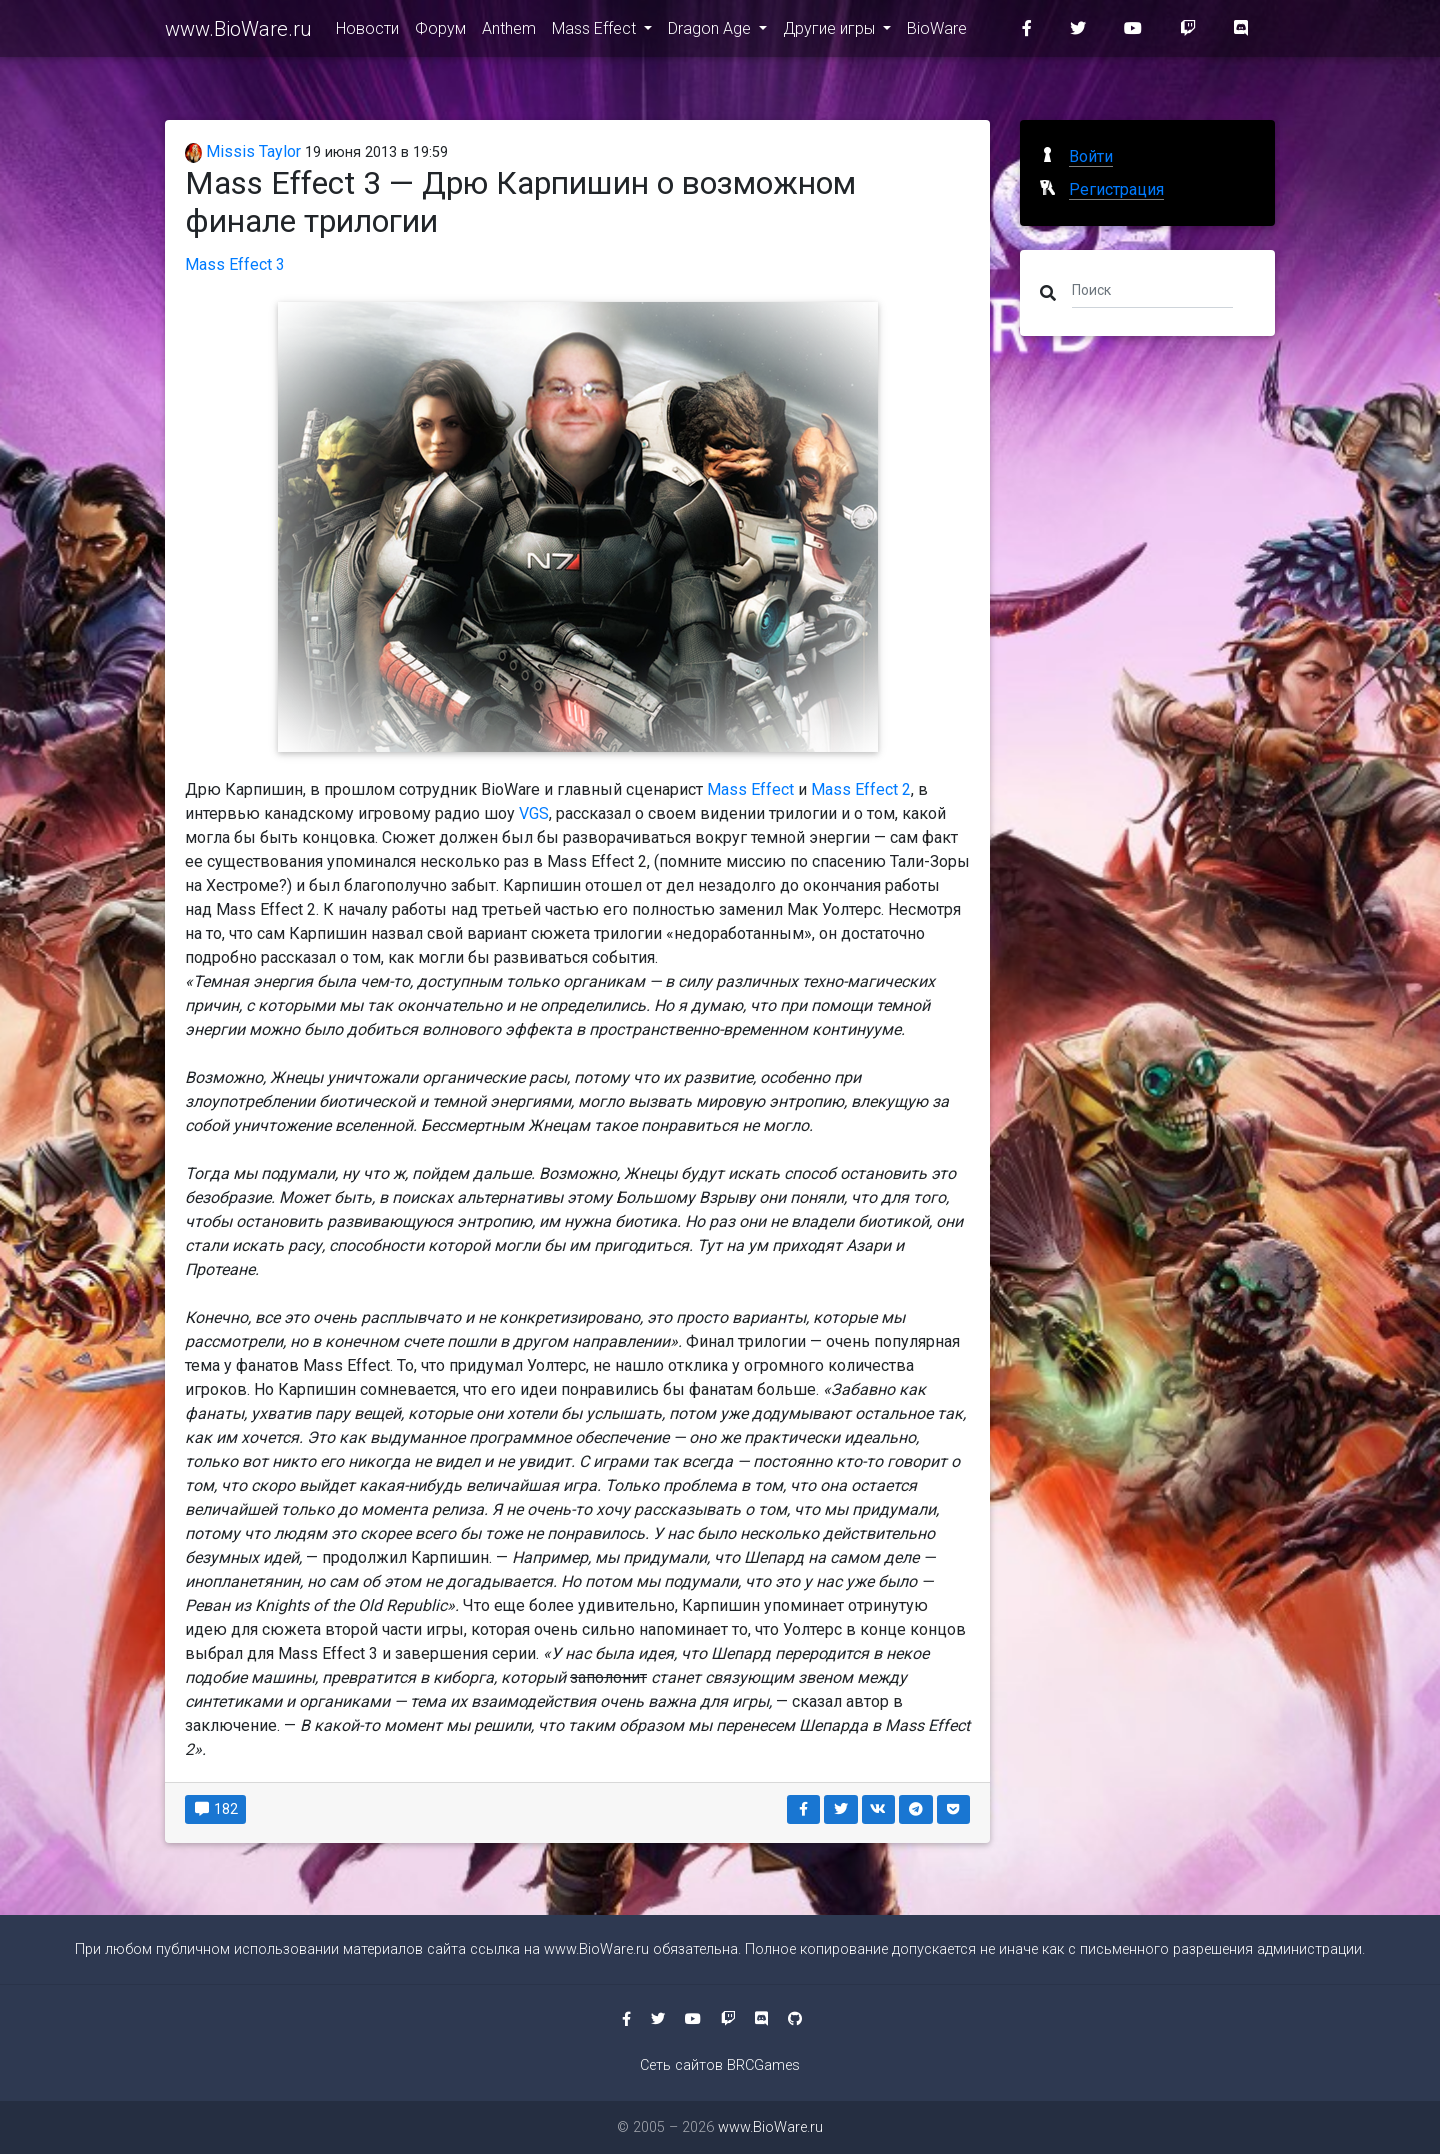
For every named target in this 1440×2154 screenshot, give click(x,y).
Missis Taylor (243, 151)
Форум (440, 31)
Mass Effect (596, 31)
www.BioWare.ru (238, 32)
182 (215, 1809)
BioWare (937, 31)
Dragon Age (711, 31)
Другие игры (831, 31)
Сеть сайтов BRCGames (720, 2065)
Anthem (509, 31)
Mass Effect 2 (861, 789)
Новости (367, 31)
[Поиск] (1152, 289)
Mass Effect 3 (235, 264)
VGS (534, 813)
